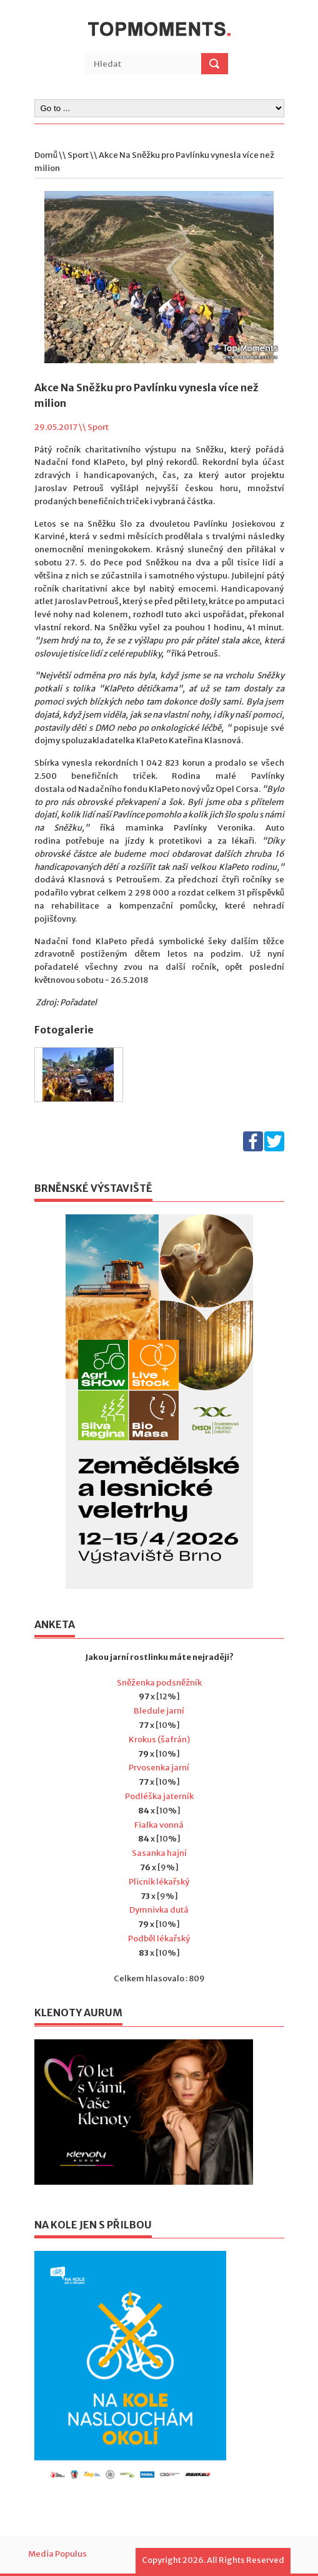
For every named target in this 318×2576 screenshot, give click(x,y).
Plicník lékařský (159, 1881)
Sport (78, 155)
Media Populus (57, 2554)
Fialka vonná (159, 1825)
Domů (45, 155)
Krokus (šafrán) (159, 1739)
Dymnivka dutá (159, 1910)
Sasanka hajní (159, 1853)
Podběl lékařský (159, 1938)
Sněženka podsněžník (159, 1682)
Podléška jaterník (159, 1796)
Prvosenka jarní (159, 1767)
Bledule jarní (159, 1710)
